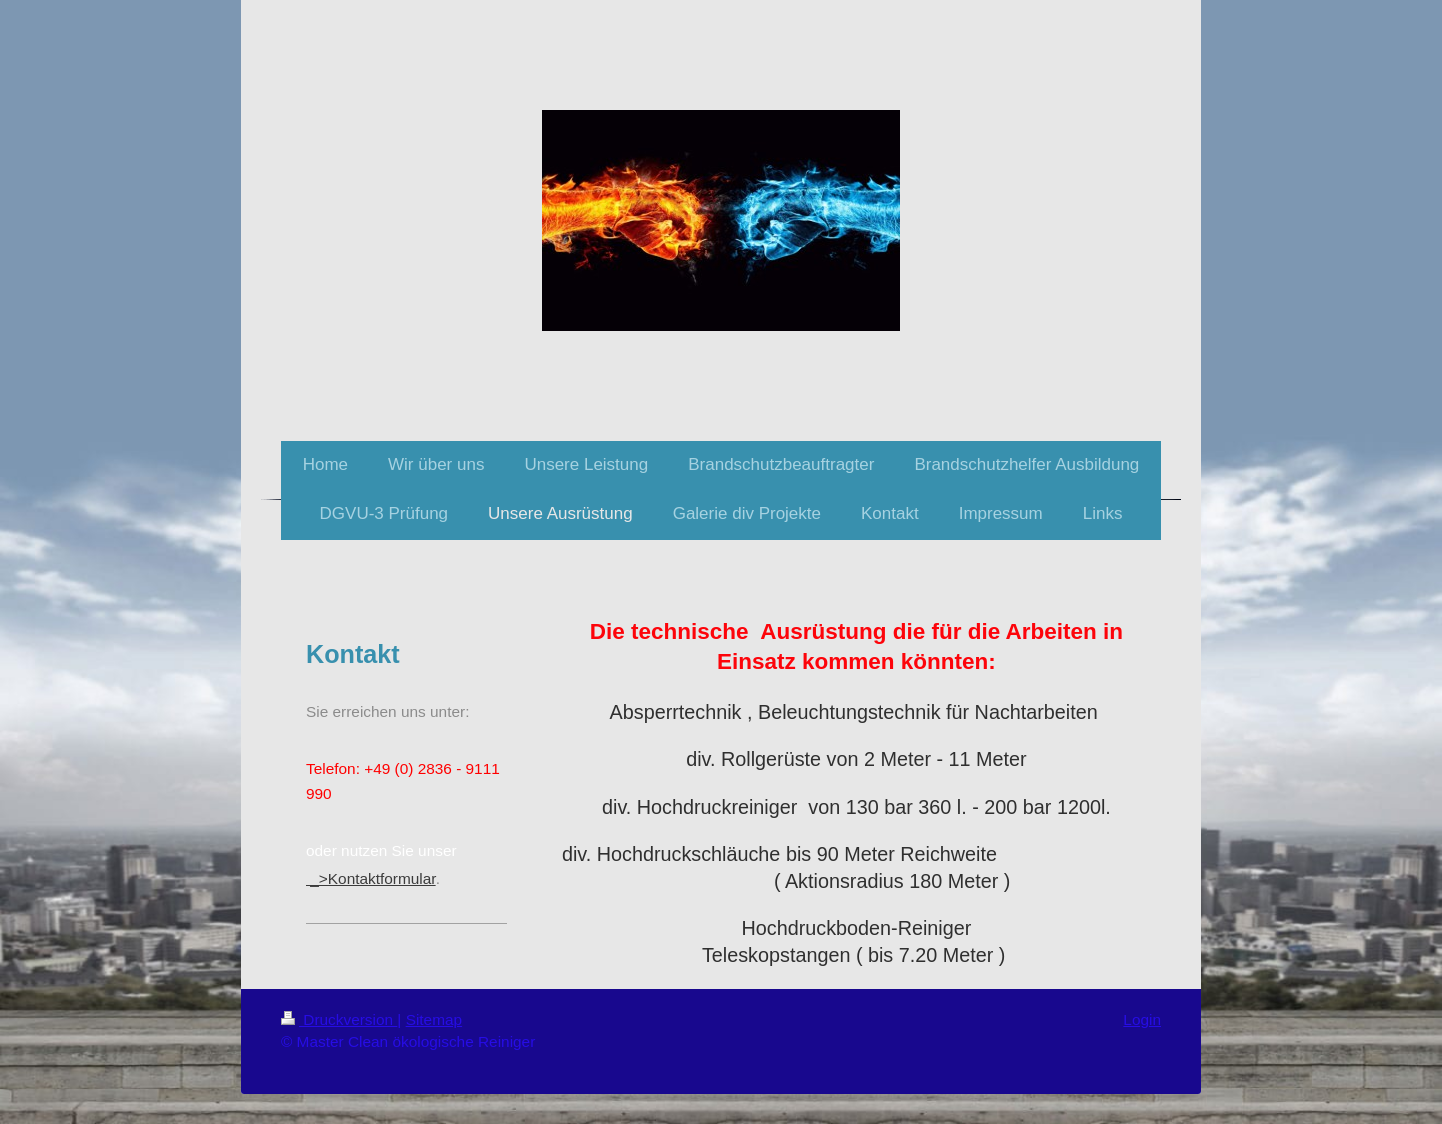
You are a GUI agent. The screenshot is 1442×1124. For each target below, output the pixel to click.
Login (1142, 1019)
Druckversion (339, 1019)
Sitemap (434, 1019)
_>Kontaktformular (371, 878)
